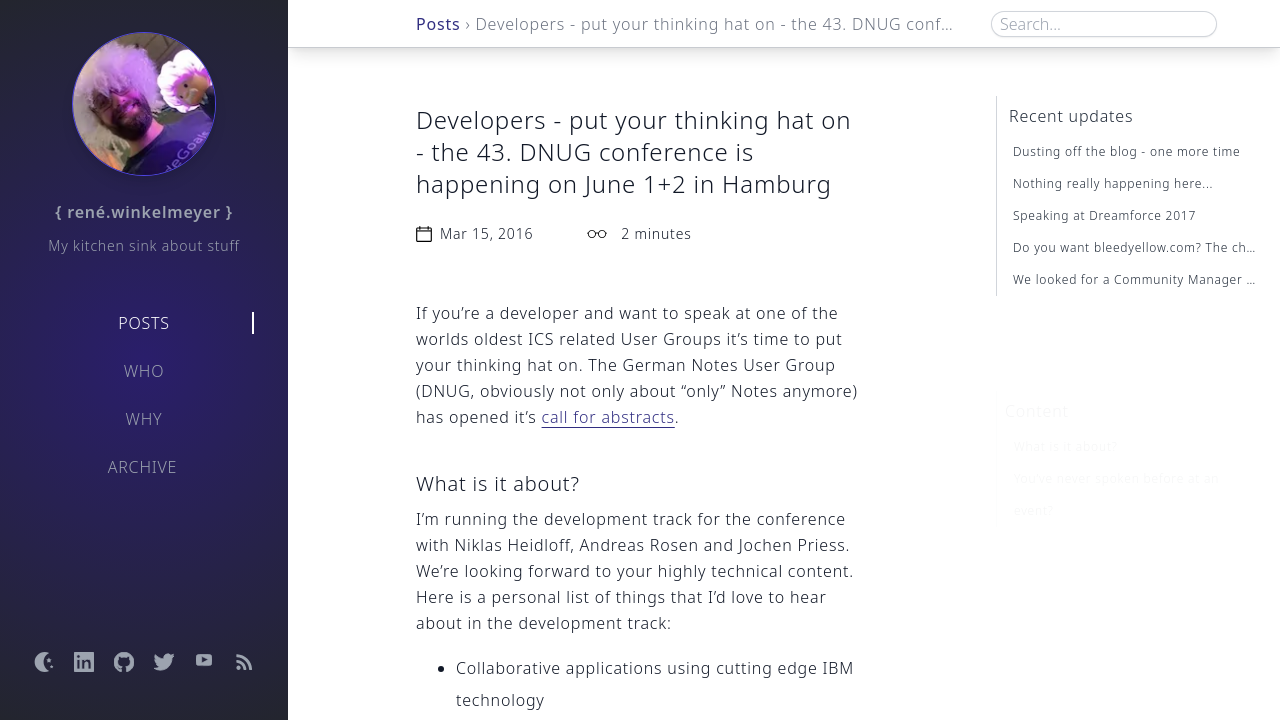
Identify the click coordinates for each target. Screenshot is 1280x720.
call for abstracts (608, 417)
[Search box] (1104, 24)
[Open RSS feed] (244, 662)
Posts (144, 323)
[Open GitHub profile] (124, 662)
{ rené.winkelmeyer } (144, 212)
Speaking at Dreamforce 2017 (1104, 215)
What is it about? (1066, 415)
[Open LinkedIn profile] (84, 662)
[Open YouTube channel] (204, 662)
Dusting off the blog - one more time (1127, 151)
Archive (143, 467)
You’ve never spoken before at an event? (1116, 463)
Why (144, 419)
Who (144, 371)
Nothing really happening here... (1113, 183)
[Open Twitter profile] (164, 662)
